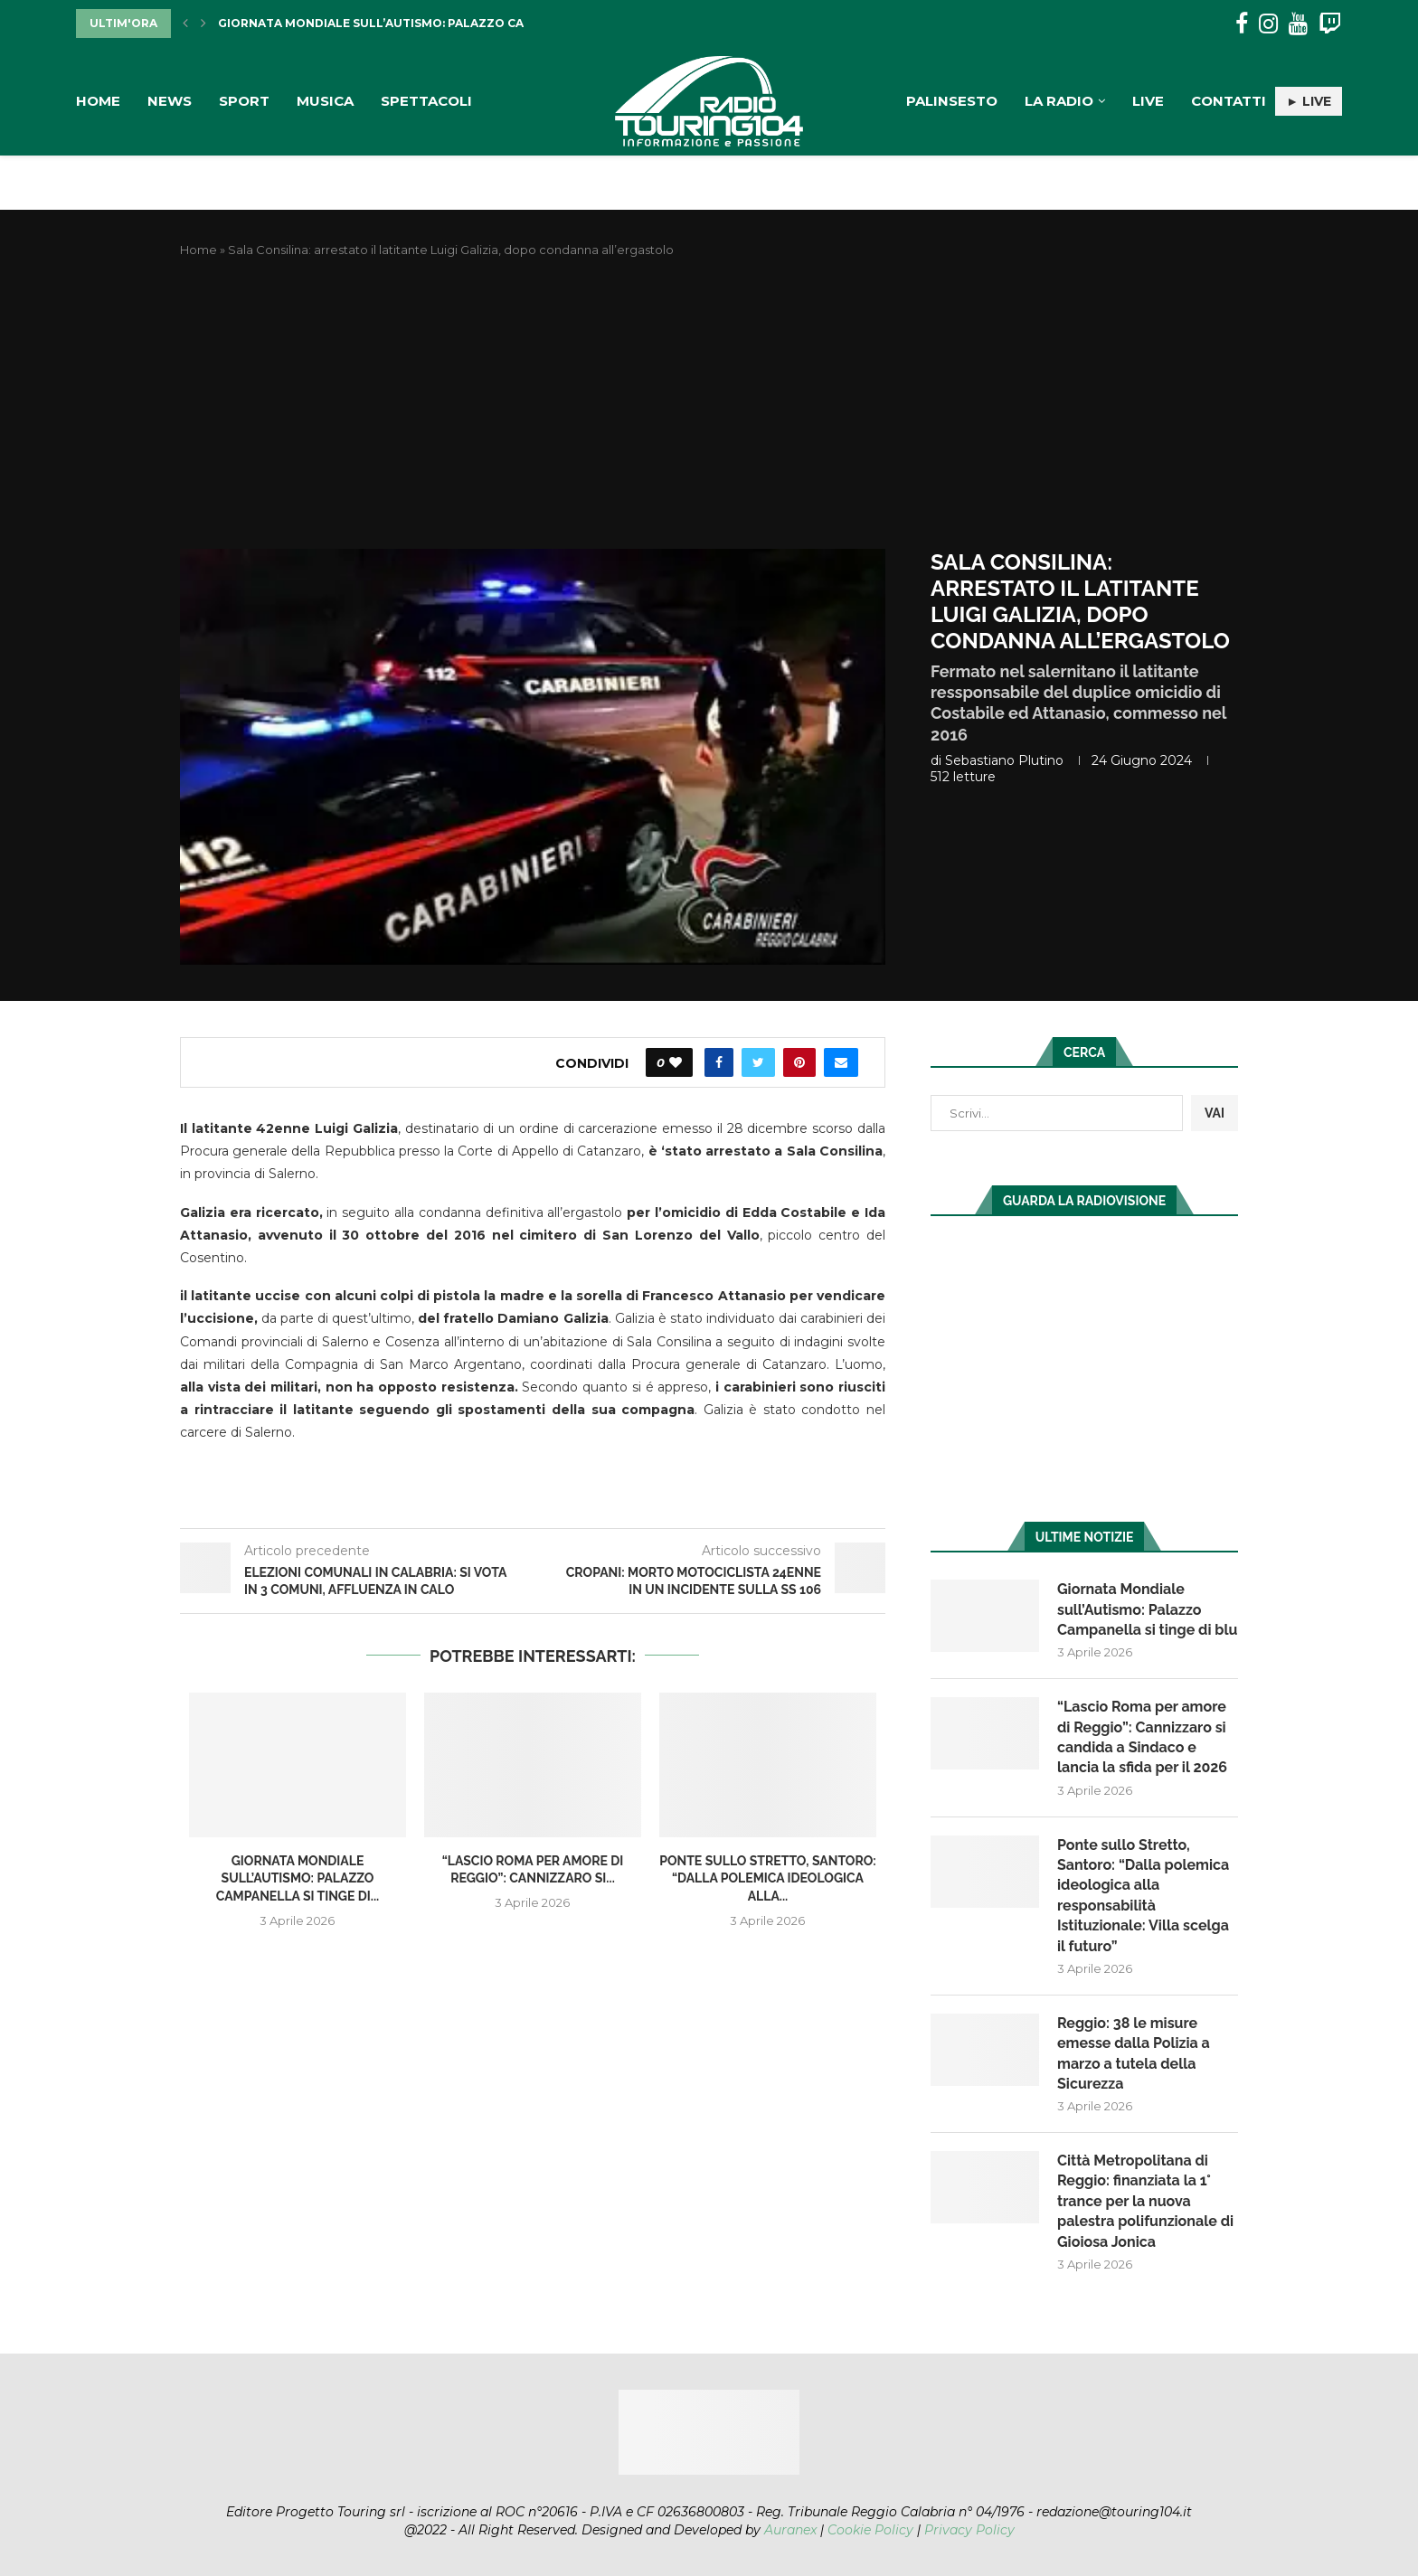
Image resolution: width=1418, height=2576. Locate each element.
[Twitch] (1330, 24)
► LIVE (1308, 101)
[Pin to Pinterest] (799, 1062)
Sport (244, 100)
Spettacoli (426, 100)
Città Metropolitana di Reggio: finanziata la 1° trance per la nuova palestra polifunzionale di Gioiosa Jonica (1145, 2201)
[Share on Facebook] (718, 1062)
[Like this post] (675, 1062)
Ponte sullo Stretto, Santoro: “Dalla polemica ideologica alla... (767, 1878)
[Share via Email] (841, 1062)
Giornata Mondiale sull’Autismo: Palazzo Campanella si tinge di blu (1147, 1609)
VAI (1214, 1113)
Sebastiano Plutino (1004, 760)
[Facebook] (1241, 24)
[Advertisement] (709, 404)
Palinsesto (951, 100)
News (169, 100)
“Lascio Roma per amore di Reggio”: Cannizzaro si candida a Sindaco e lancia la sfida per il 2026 (1142, 1737)
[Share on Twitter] (758, 1062)
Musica (325, 100)
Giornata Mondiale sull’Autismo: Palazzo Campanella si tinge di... (442, 23)
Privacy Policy (969, 2530)
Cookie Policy (870, 2530)
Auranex (790, 2530)
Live (1148, 100)
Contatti (1228, 100)
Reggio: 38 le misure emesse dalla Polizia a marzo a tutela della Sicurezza (1133, 2053)
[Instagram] (1268, 24)
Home (98, 100)
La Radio (1059, 100)
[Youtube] (1298, 24)
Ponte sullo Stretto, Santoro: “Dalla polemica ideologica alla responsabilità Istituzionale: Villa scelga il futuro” (1143, 1895)
